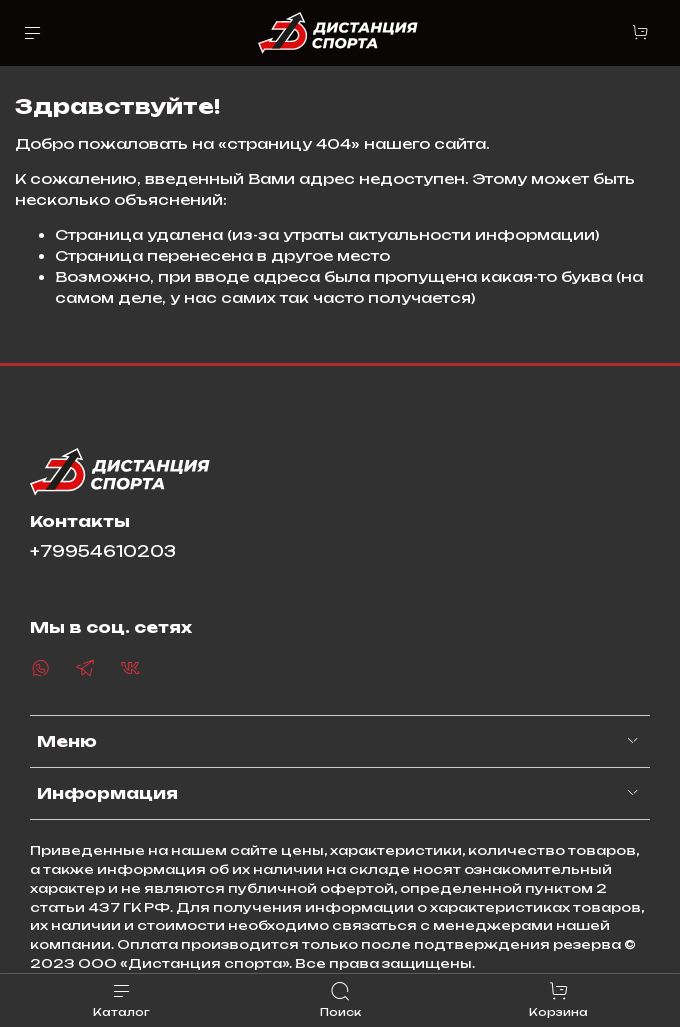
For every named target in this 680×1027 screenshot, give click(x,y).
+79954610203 (103, 551)
